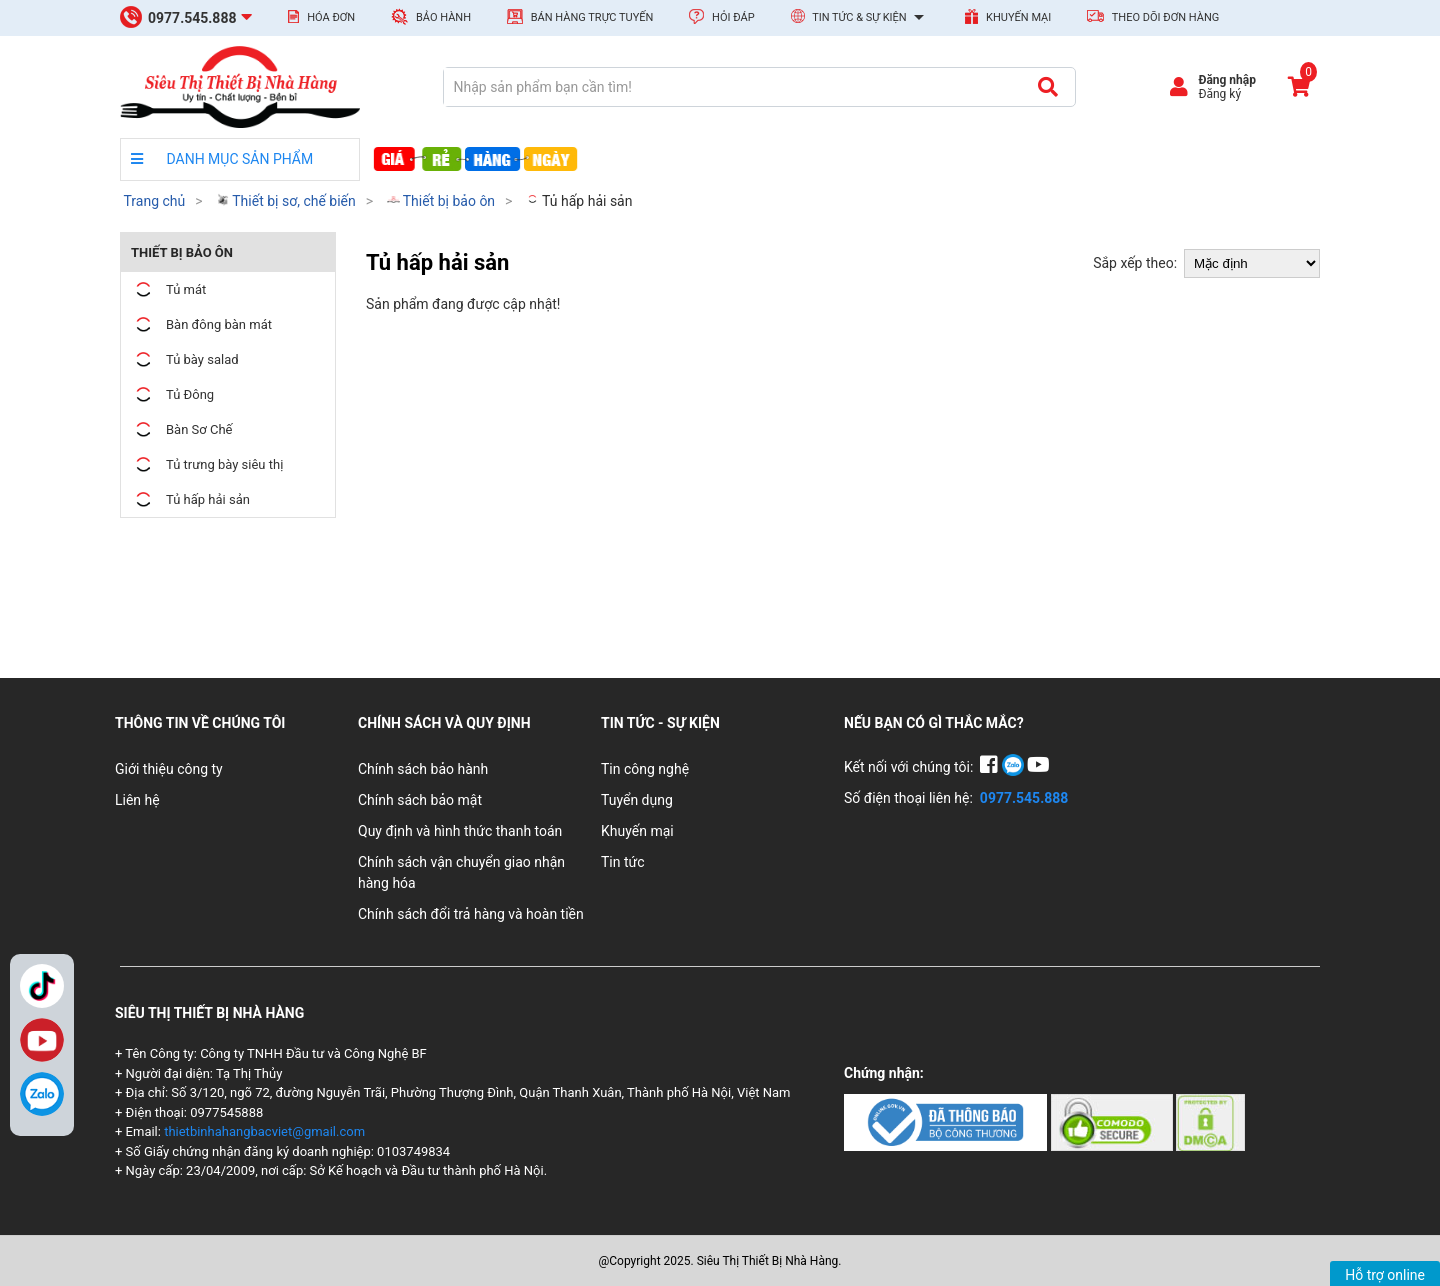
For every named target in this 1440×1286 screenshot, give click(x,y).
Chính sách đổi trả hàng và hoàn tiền (471, 914)
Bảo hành (431, 16)
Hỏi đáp (721, 16)
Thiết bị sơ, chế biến (286, 201)
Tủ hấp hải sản (579, 201)
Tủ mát (168, 289)
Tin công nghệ (645, 769)
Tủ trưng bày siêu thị (207, 464)
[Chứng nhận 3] (1210, 1121)
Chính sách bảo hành (423, 769)
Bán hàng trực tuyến (580, 16)
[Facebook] (990, 767)
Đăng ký (1219, 94)
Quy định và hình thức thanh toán (460, 831)
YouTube (42, 1040)
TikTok (42, 986)
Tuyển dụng (637, 800)
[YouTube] (1038, 767)
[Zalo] (42, 1094)
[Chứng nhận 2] (1113, 1121)
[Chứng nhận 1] (947, 1121)
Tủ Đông (172, 394)
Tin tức (623, 862)
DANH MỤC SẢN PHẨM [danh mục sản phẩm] (222, 159)
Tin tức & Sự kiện (860, 18)
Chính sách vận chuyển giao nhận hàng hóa (461, 872)
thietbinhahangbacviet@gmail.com (264, 1131)
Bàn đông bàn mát (201, 324)
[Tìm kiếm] (1047, 87)
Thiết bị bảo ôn (441, 201)
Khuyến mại (1008, 16)
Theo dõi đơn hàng (1153, 17)
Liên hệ (137, 800)
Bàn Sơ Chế (181, 429)
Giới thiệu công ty (169, 769)
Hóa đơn (321, 17)
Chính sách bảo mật (420, 800)
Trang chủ (154, 201)
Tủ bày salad (185, 359)
